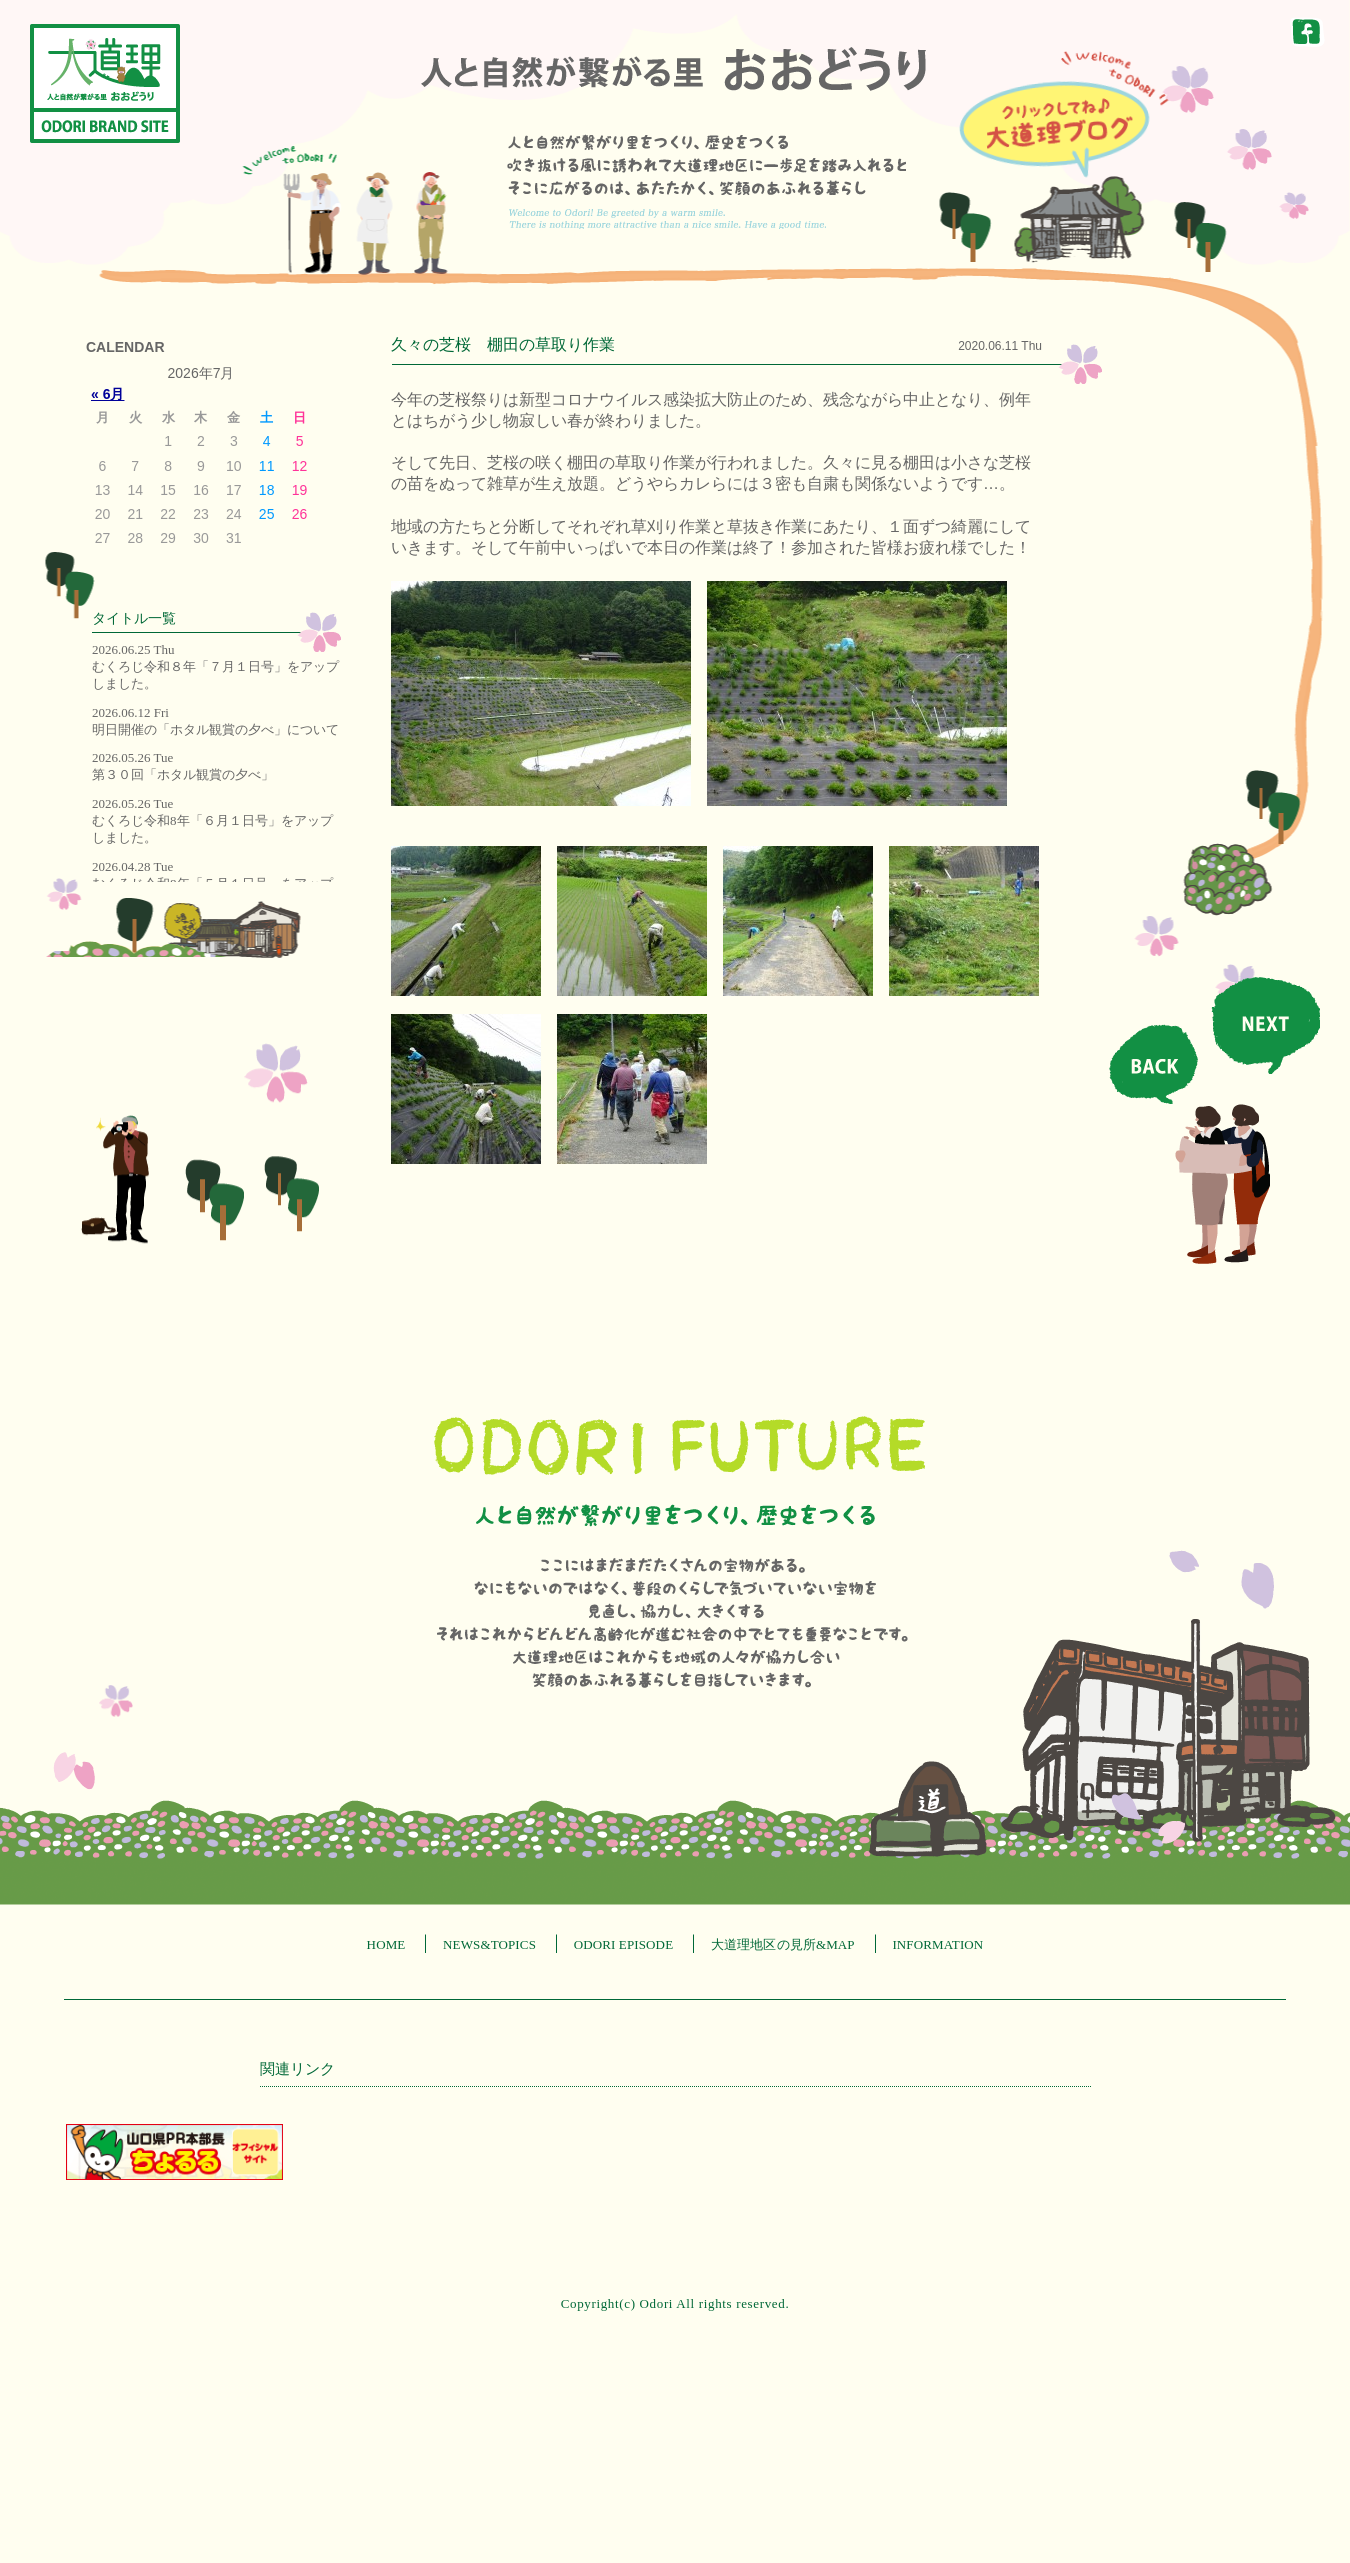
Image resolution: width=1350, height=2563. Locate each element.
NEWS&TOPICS (489, 1944)
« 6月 (107, 394)
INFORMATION (937, 1944)
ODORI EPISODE (624, 1944)
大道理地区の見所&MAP (783, 1944)
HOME (386, 1944)
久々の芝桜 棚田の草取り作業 (503, 344)
